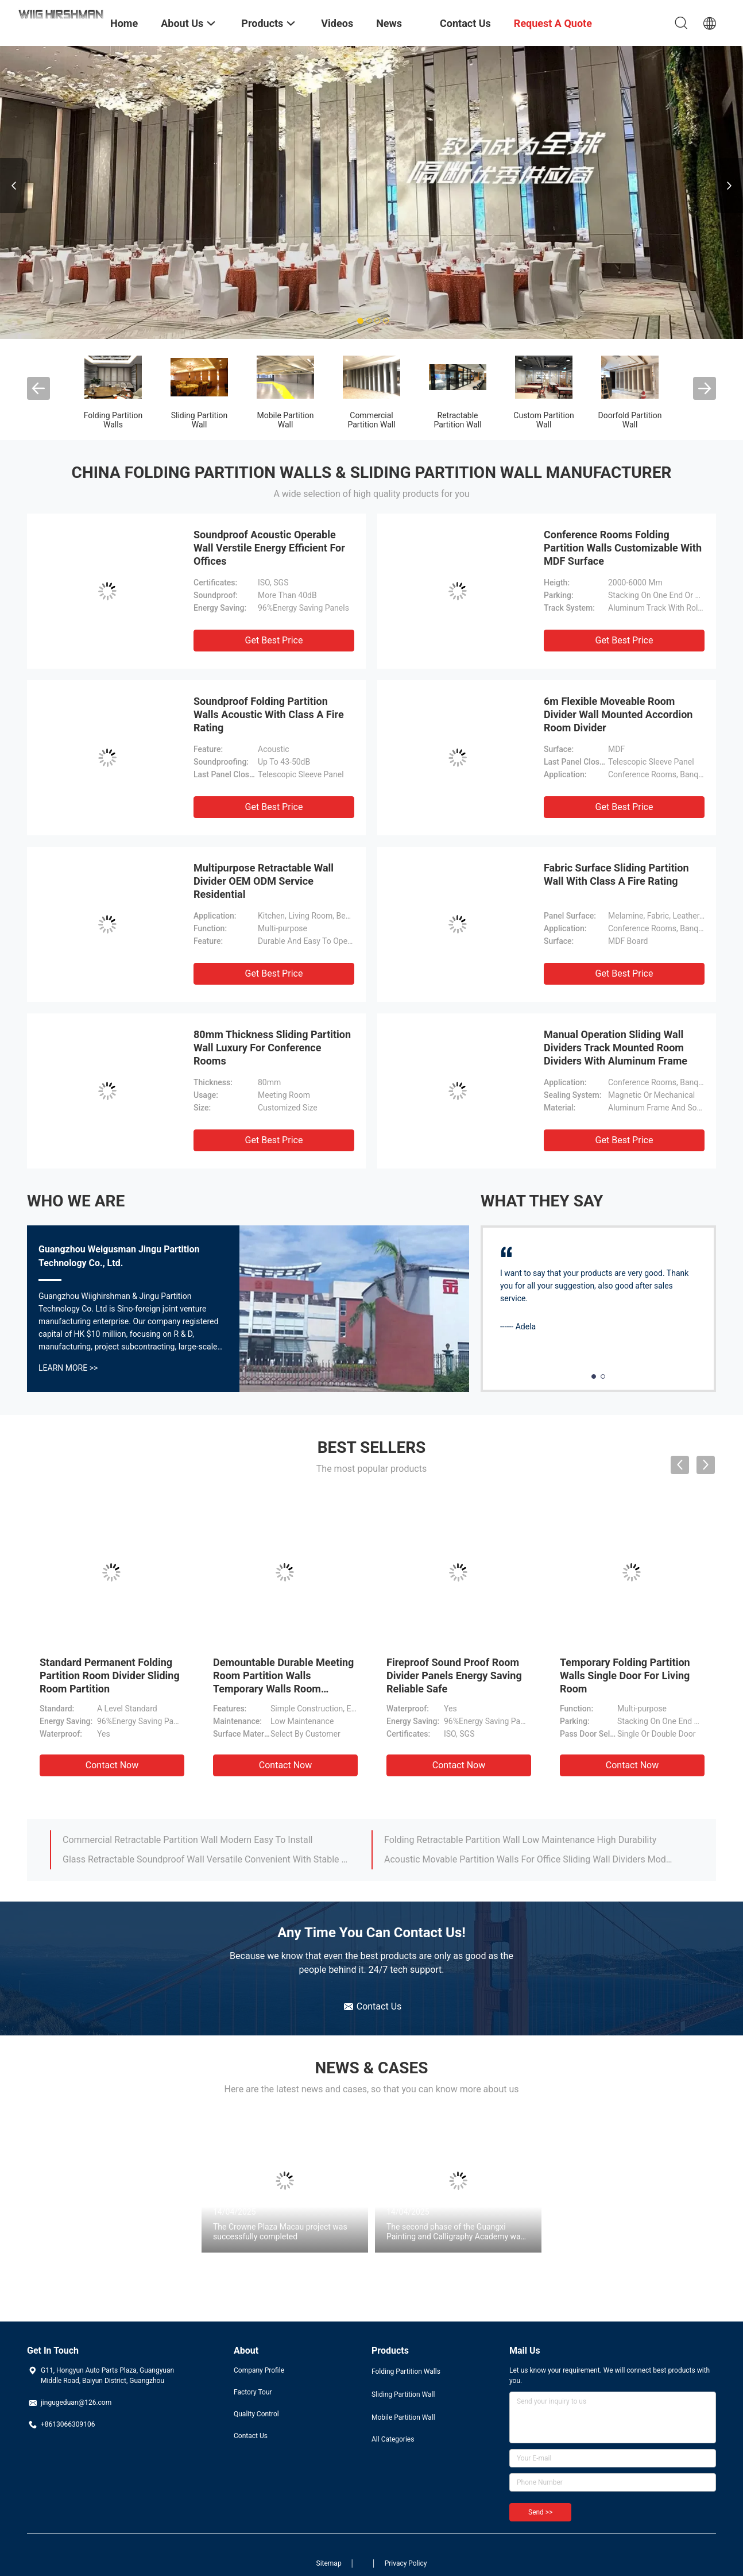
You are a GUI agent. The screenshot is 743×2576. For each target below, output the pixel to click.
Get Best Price (274, 640)
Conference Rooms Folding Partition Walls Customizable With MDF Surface (623, 548)
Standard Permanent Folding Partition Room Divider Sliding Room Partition (110, 1675)
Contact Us (251, 2436)
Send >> (540, 2512)
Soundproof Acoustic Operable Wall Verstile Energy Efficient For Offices (269, 548)
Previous (14, 185)
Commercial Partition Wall (371, 420)
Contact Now (112, 1765)
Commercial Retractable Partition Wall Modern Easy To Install (187, 1839)
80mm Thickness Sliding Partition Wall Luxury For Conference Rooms (272, 1047)
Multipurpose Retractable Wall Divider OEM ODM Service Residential (264, 881)
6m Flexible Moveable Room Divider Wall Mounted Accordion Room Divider (618, 714)
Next (729, 185)
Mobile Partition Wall (285, 420)
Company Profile (259, 2370)
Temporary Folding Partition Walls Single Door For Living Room (625, 1675)
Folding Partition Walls (113, 420)
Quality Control (256, 2414)
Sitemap (329, 2563)
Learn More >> (68, 1367)
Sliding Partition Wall (199, 420)
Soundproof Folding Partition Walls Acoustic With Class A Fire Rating (269, 714)
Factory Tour (253, 2392)
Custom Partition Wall (543, 420)
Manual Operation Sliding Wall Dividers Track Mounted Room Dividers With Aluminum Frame (615, 1047)
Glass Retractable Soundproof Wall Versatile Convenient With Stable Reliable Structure (207, 1859)
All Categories (393, 2439)
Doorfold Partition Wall (630, 420)
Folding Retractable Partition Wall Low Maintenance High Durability (520, 1839)
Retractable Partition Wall (457, 420)
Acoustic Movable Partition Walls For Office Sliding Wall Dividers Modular (528, 1859)
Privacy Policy (406, 2563)
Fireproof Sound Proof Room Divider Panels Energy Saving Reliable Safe (454, 1675)
